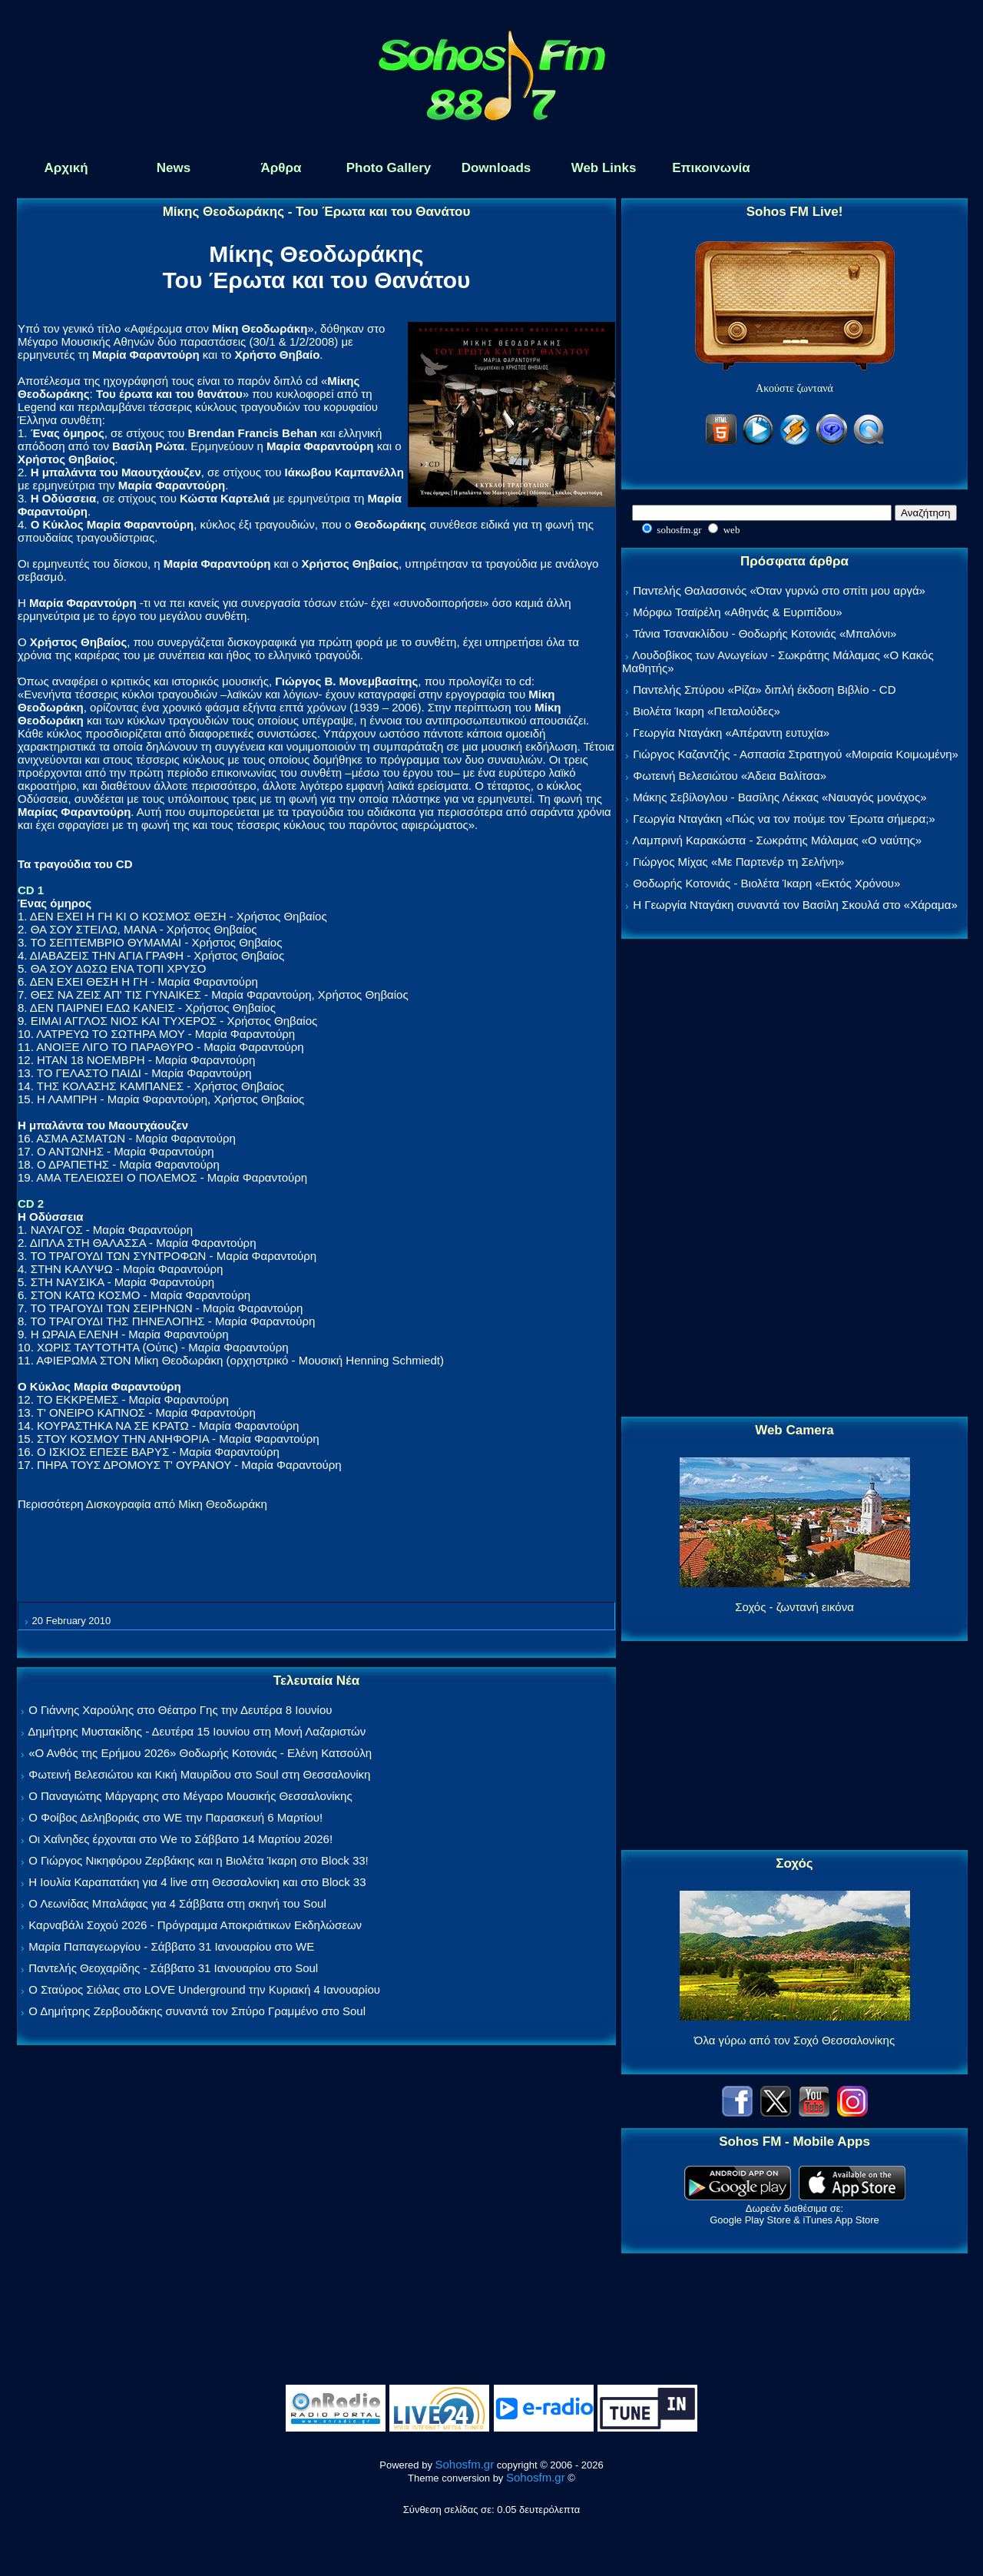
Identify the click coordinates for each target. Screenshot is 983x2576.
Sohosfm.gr (465, 2464)
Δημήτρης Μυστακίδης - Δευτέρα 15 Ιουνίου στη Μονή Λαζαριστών (197, 1731)
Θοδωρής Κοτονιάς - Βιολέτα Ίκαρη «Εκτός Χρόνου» (766, 883)
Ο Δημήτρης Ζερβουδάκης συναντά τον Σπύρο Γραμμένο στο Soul (197, 2010)
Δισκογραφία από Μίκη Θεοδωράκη (176, 1503)
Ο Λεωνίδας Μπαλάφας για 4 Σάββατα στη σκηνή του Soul (177, 1903)
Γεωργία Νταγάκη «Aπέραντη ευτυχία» (731, 732)
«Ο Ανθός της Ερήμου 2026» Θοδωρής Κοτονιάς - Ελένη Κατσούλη (200, 1752)
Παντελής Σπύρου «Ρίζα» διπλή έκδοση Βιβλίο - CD (764, 689)
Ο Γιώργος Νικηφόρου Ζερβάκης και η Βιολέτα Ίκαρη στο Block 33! (198, 1860)
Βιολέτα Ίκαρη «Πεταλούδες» (706, 711)
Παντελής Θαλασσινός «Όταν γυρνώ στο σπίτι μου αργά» (779, 590)
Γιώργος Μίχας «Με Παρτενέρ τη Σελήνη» (738, 861)
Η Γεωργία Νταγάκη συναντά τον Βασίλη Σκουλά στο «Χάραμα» (795, 904)
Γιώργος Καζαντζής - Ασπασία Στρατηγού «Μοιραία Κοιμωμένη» (795, 754)
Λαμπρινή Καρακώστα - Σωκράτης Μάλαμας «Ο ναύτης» (777, 840)
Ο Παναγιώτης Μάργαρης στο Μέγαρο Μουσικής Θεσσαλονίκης (190, 1795)
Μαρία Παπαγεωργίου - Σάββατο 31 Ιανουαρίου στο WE (171, 1946)
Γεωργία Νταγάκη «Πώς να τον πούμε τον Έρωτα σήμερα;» (784, 818)
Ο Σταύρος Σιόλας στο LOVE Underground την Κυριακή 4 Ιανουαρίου (204, 1989)
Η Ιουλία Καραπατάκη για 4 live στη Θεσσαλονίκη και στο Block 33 (197, 1881)
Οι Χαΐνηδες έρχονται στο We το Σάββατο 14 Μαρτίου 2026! (180, 1838)
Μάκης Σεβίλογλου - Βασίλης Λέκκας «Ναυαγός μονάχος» (779, 797)
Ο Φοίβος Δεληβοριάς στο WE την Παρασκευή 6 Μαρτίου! (175, 1817)
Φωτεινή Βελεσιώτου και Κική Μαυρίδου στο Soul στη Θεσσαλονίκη (199, 1774)
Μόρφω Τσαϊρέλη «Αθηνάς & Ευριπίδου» (737, 611)
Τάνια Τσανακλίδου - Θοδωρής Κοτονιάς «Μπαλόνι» (764, 633)
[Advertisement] (795, 1178)
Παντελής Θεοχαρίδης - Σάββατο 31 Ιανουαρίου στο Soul (173, 1967)
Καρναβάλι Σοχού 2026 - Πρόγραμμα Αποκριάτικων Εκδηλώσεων (195, 1924)
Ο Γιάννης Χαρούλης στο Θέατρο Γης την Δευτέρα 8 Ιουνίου (180, 1709)
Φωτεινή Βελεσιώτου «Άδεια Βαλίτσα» (729, 775)
